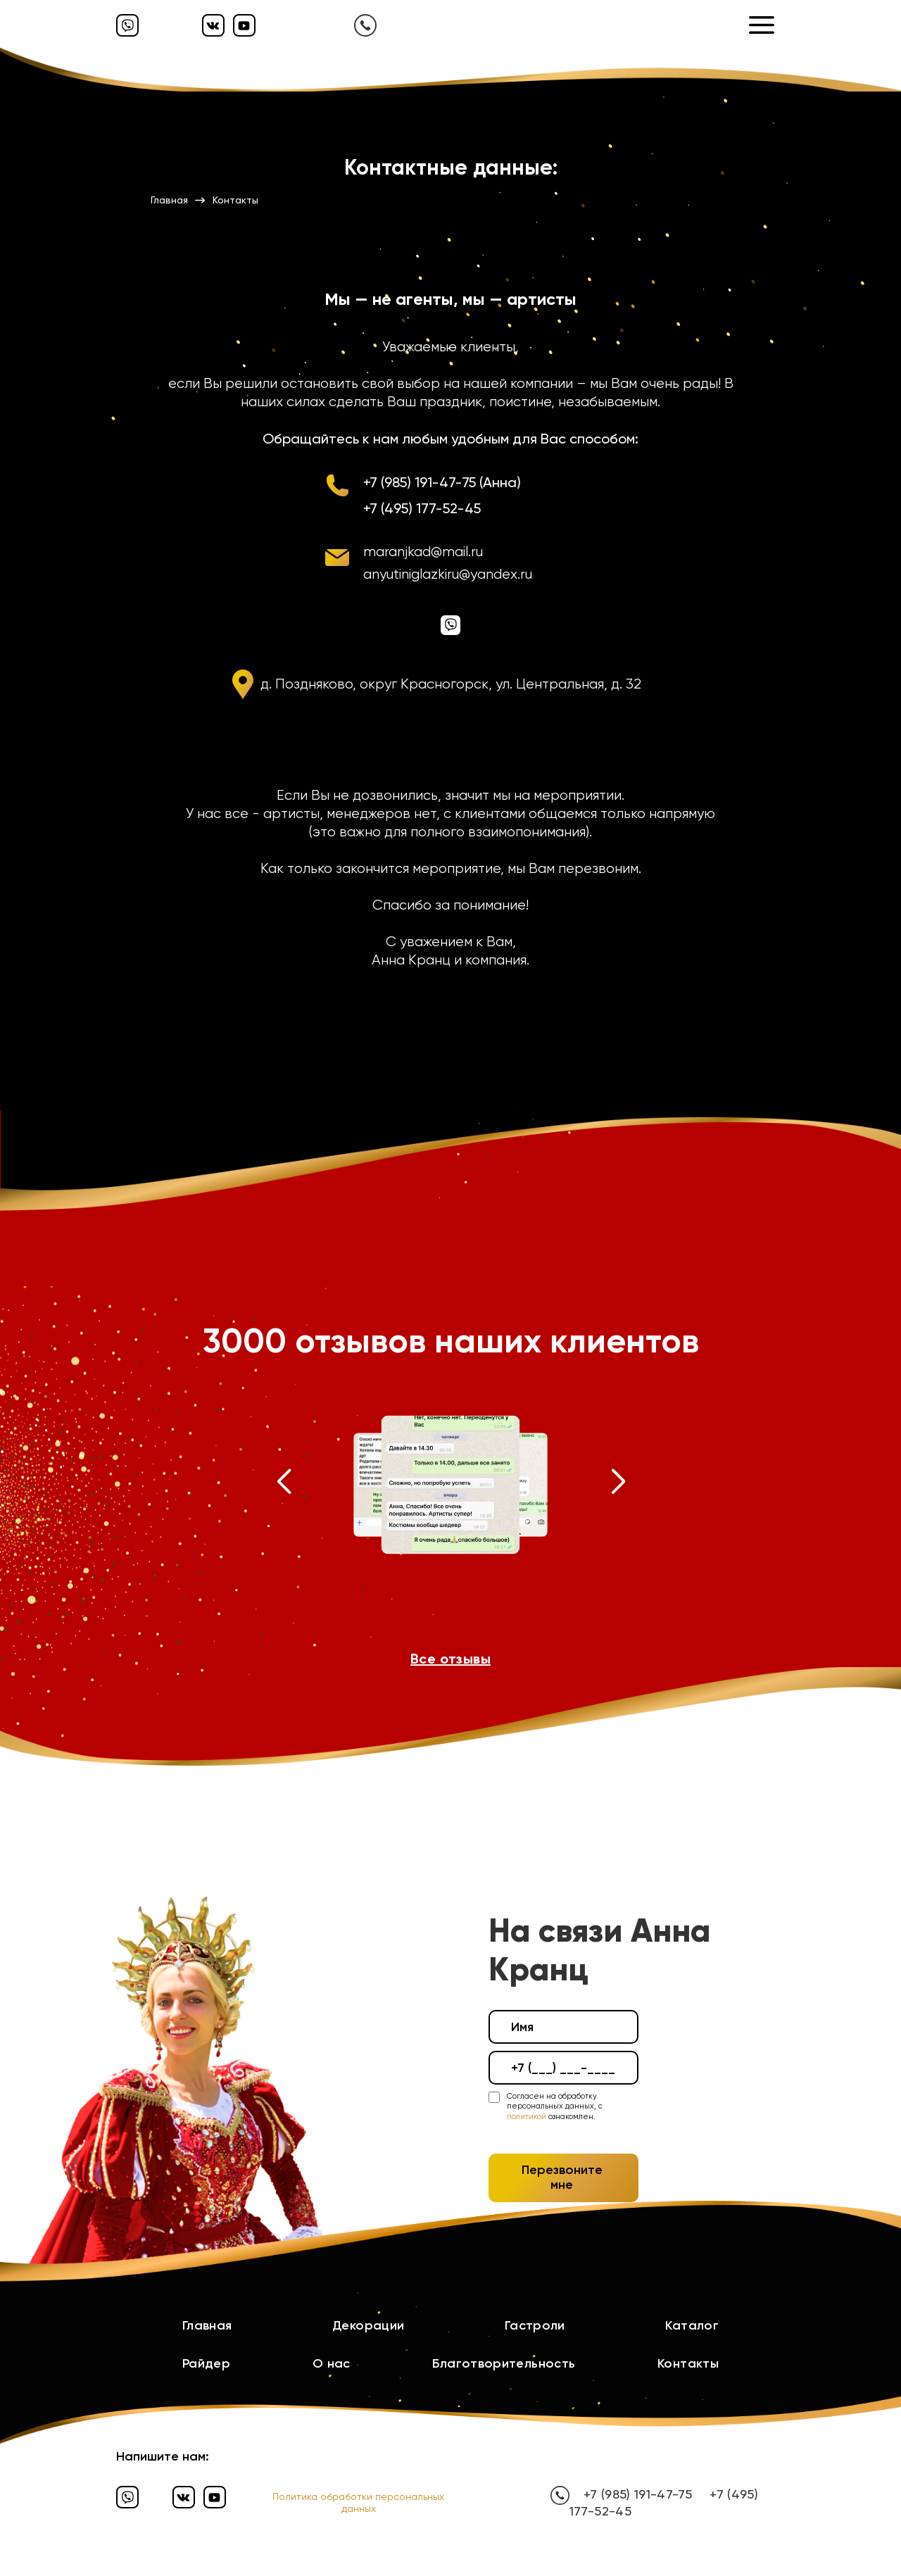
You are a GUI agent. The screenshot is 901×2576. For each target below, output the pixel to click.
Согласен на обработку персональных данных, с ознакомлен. (555, 2106)
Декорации (368, 2325)
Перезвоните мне (562, 2177)
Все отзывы (450, 1658)
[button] (283, 1484)
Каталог (692, 2325)
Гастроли (535, 2325)
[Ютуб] (244, 25)
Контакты (688, 2363)
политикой (526, 2116)
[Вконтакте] (213, 25)
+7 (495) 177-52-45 (422, 508)
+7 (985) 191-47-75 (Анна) (442, 482)
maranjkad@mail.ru (423, 552)
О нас (332, 2363)
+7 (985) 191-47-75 (638, 2494)
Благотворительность (503, 2363)
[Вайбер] (127, 25)
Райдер (206, 2363)
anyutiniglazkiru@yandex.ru (447, 574)
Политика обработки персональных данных (358, 2502)
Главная (207, 2325)
